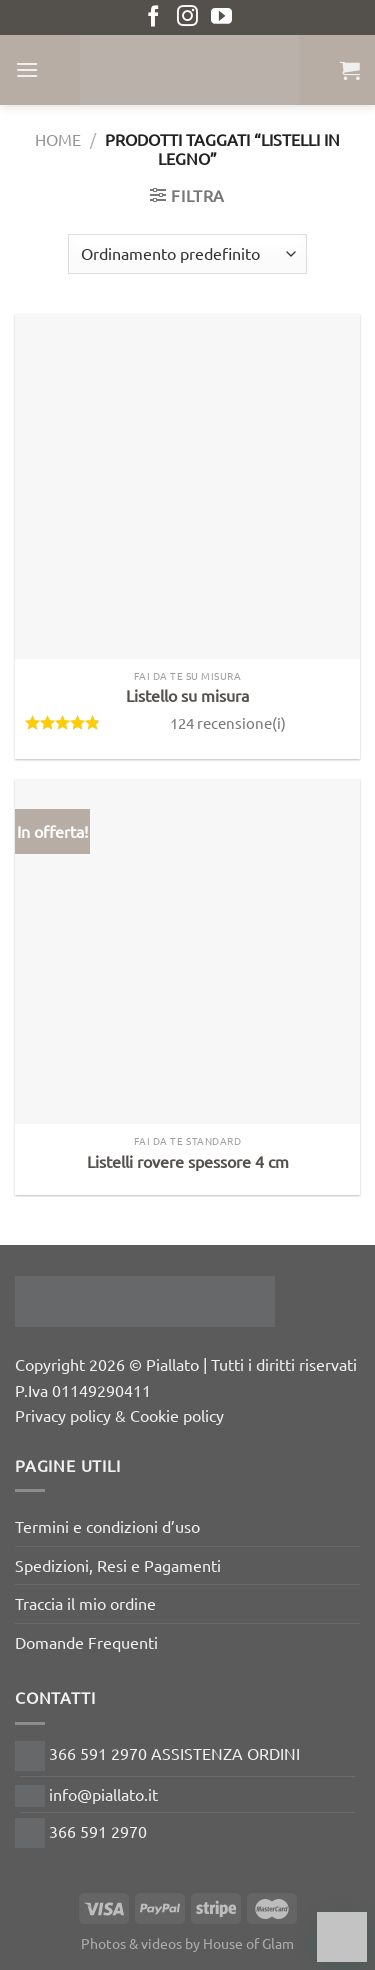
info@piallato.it (86, 1794)
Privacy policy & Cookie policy (119, 1415)
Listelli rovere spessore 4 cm (188, 1161)
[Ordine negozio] (187, 254)
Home (58, 139)
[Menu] (27, 69)
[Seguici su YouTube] (221, 17)
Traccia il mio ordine (85, 1603)
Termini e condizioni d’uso (107, 1526)
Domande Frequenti (86, 1642)
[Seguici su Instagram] (187, 17)
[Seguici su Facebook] (153, 17)
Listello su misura (187, 695)
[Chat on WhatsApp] (342, 1937)
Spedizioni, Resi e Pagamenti (118, 1565)
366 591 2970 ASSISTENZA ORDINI (157, 1753)
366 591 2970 (81, 1831)
